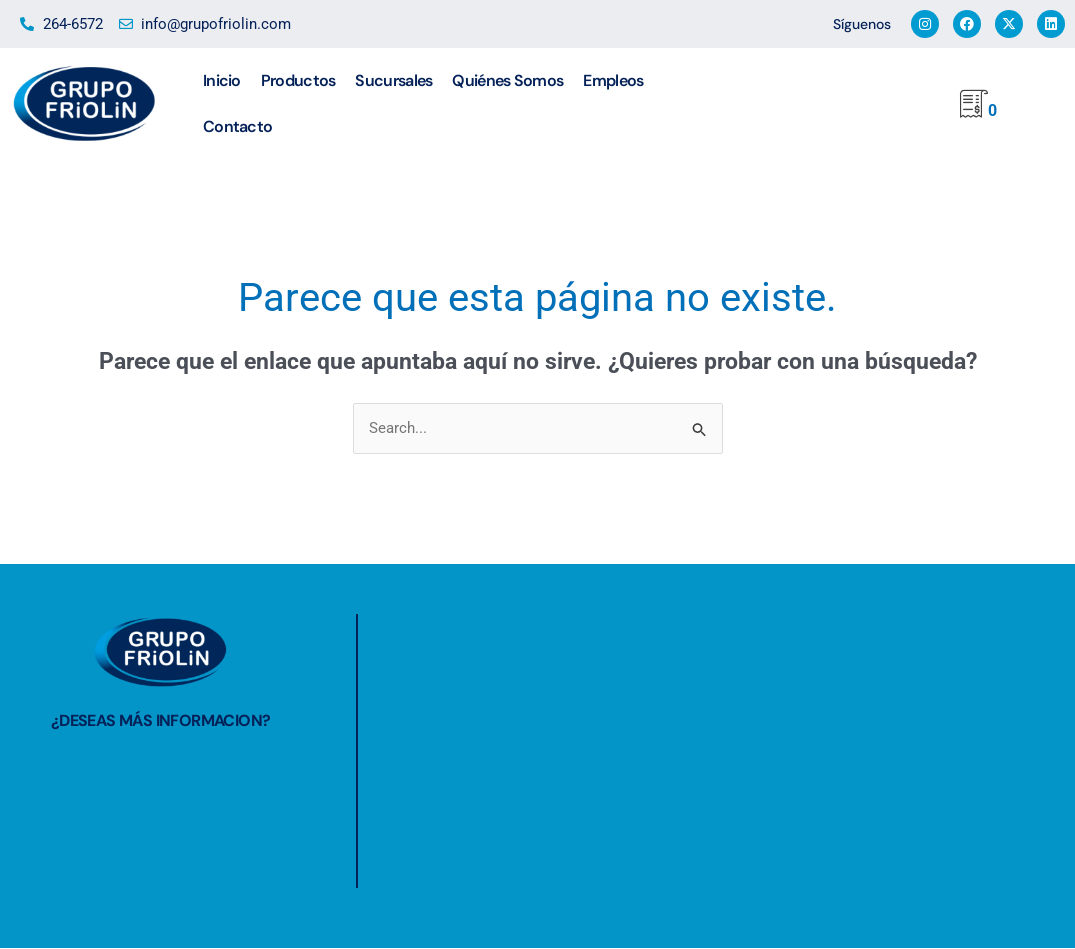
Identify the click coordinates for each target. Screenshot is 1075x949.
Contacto (237, 126)
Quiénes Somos (507, 80)
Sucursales (393, 80)
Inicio (222, 80)
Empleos (613, 80)
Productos (298, 80)
